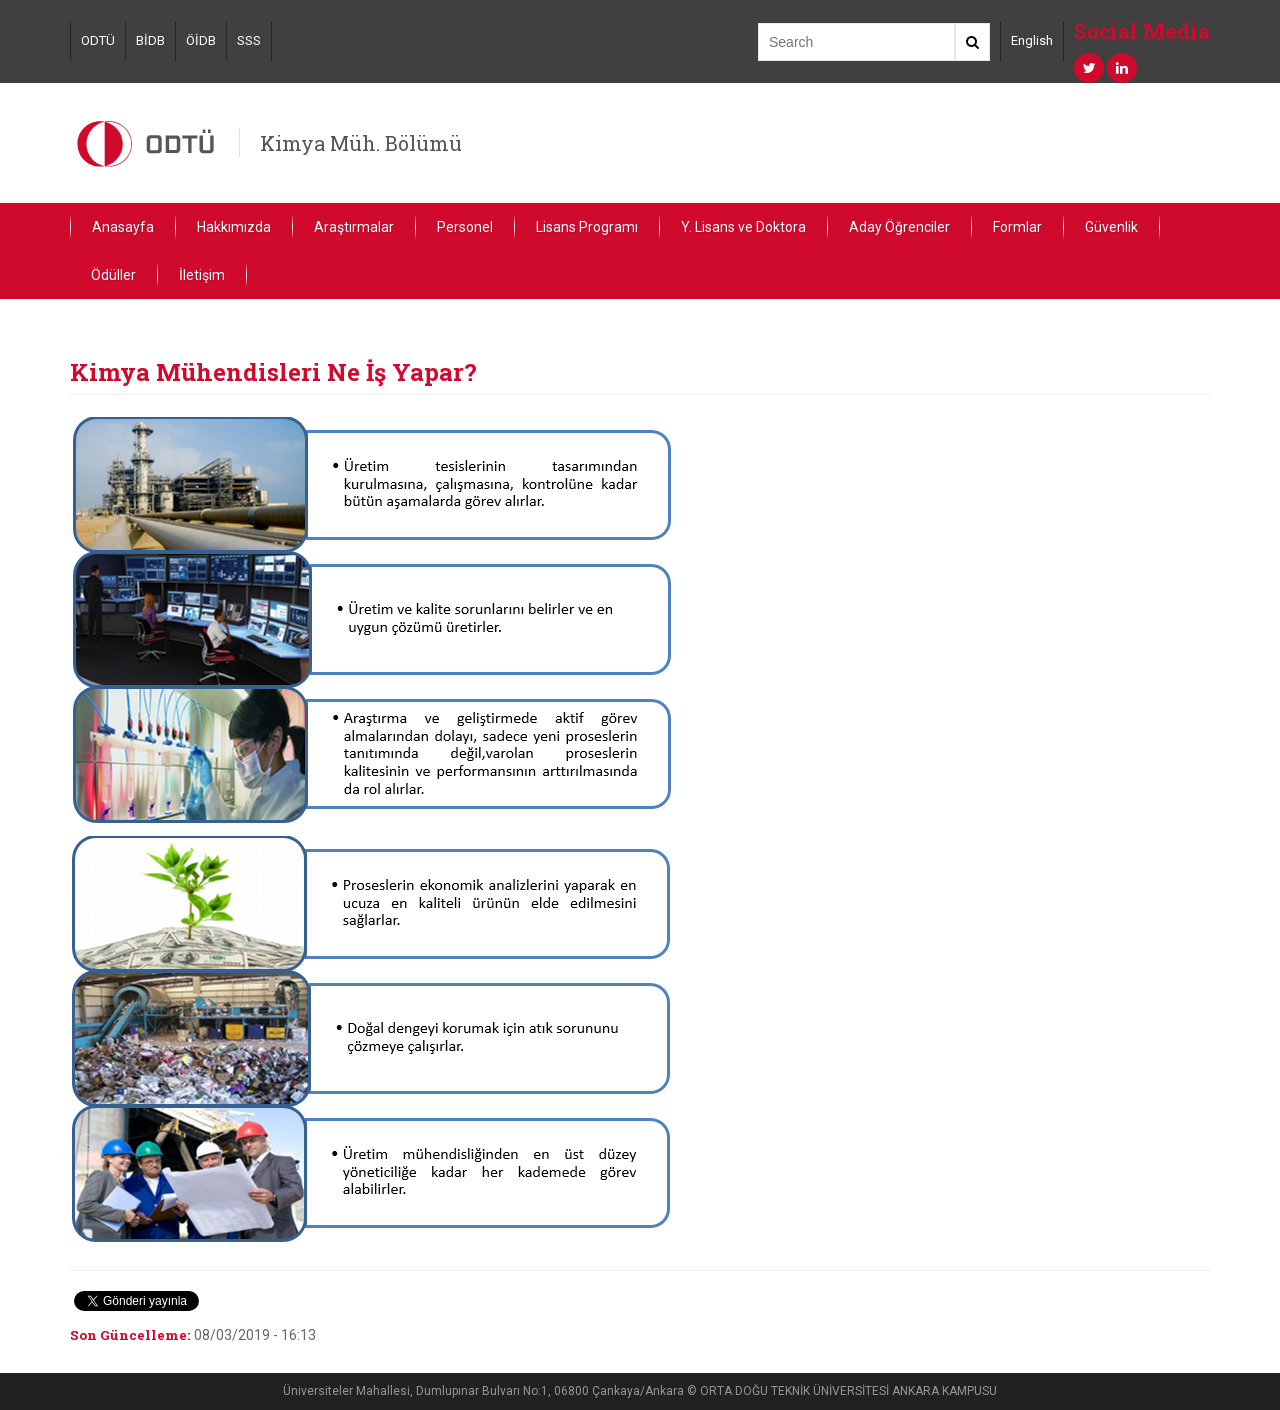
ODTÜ (98, 40)
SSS (249, 40)
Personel (465, 227)
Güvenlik (1111, 227)
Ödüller (113, 275)
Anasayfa (123, 227)
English (1032, 40)
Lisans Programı (587, 227)
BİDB (150, 40)
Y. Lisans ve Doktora (743, 227)
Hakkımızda (234, 227)
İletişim (202, 275)
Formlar (1017, 227)
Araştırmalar (354, 227)
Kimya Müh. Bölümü (361, 143)
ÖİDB (201, 40)
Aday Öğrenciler (899, 227)
